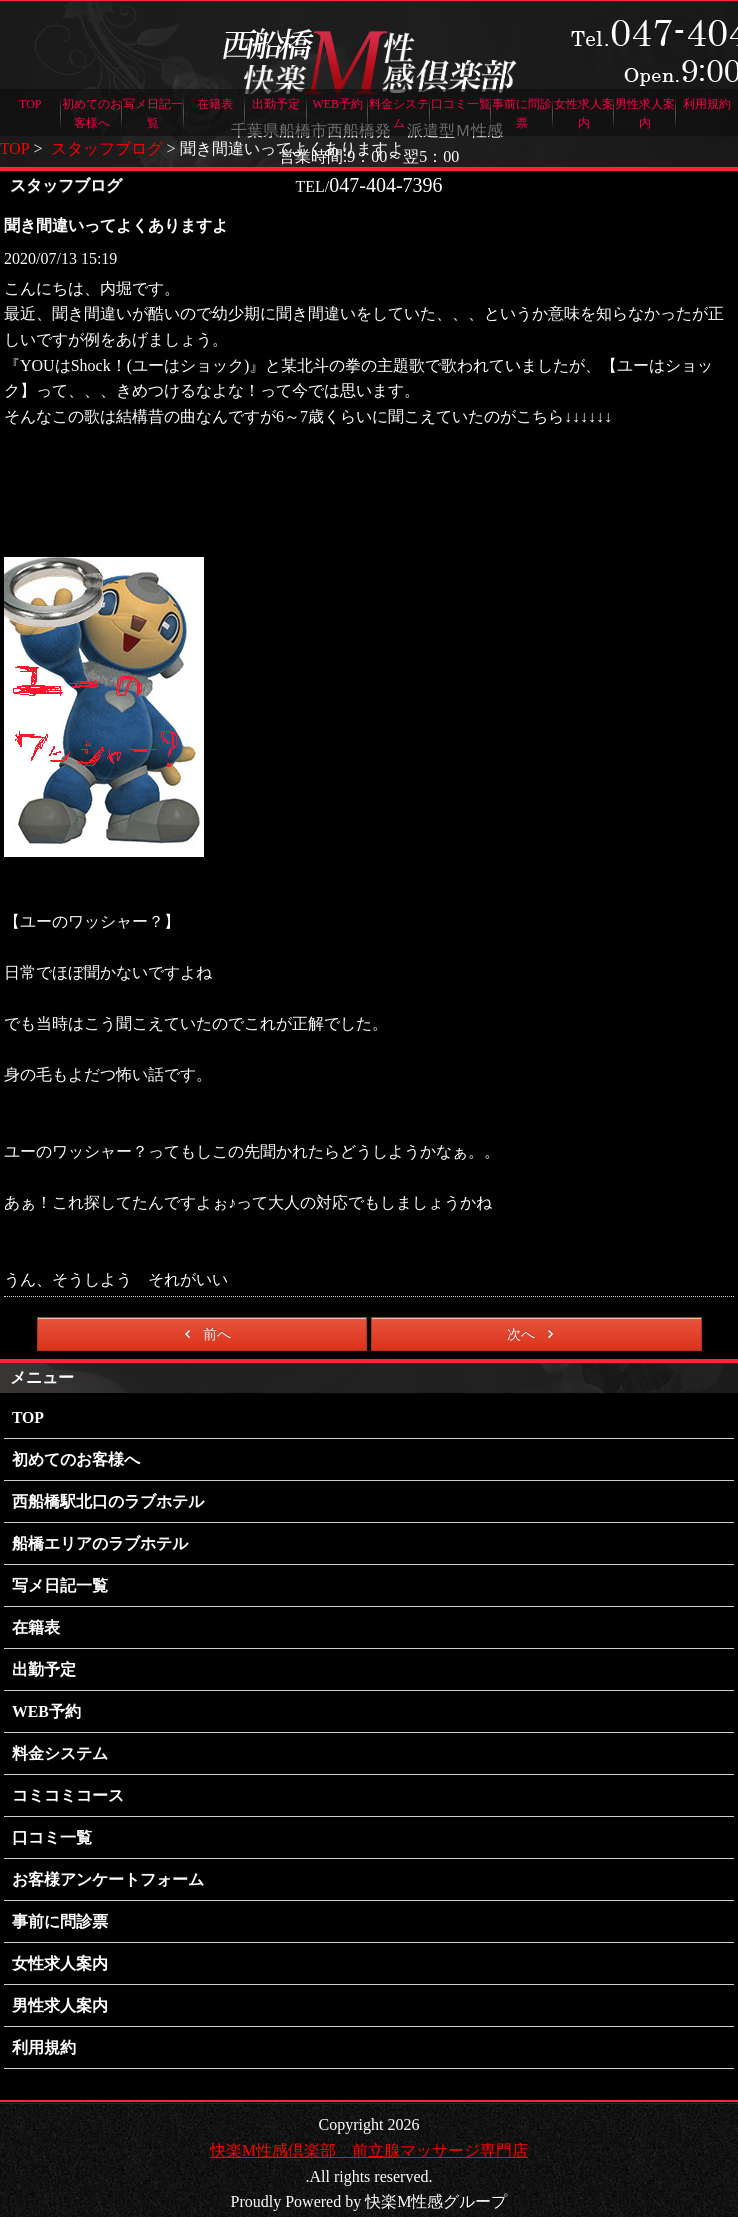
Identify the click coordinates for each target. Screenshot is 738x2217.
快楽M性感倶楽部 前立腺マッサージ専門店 (369, 2133)
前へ (204, 1334)
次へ (533, 1334)
